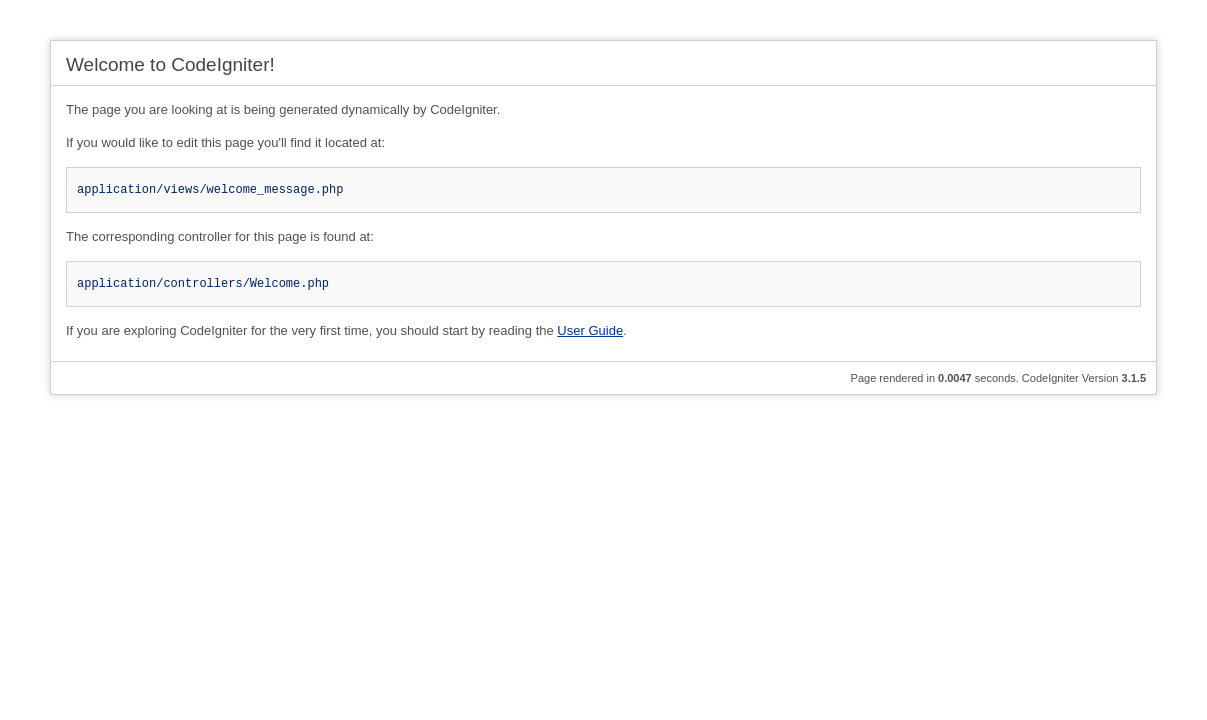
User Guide (590, 330)
